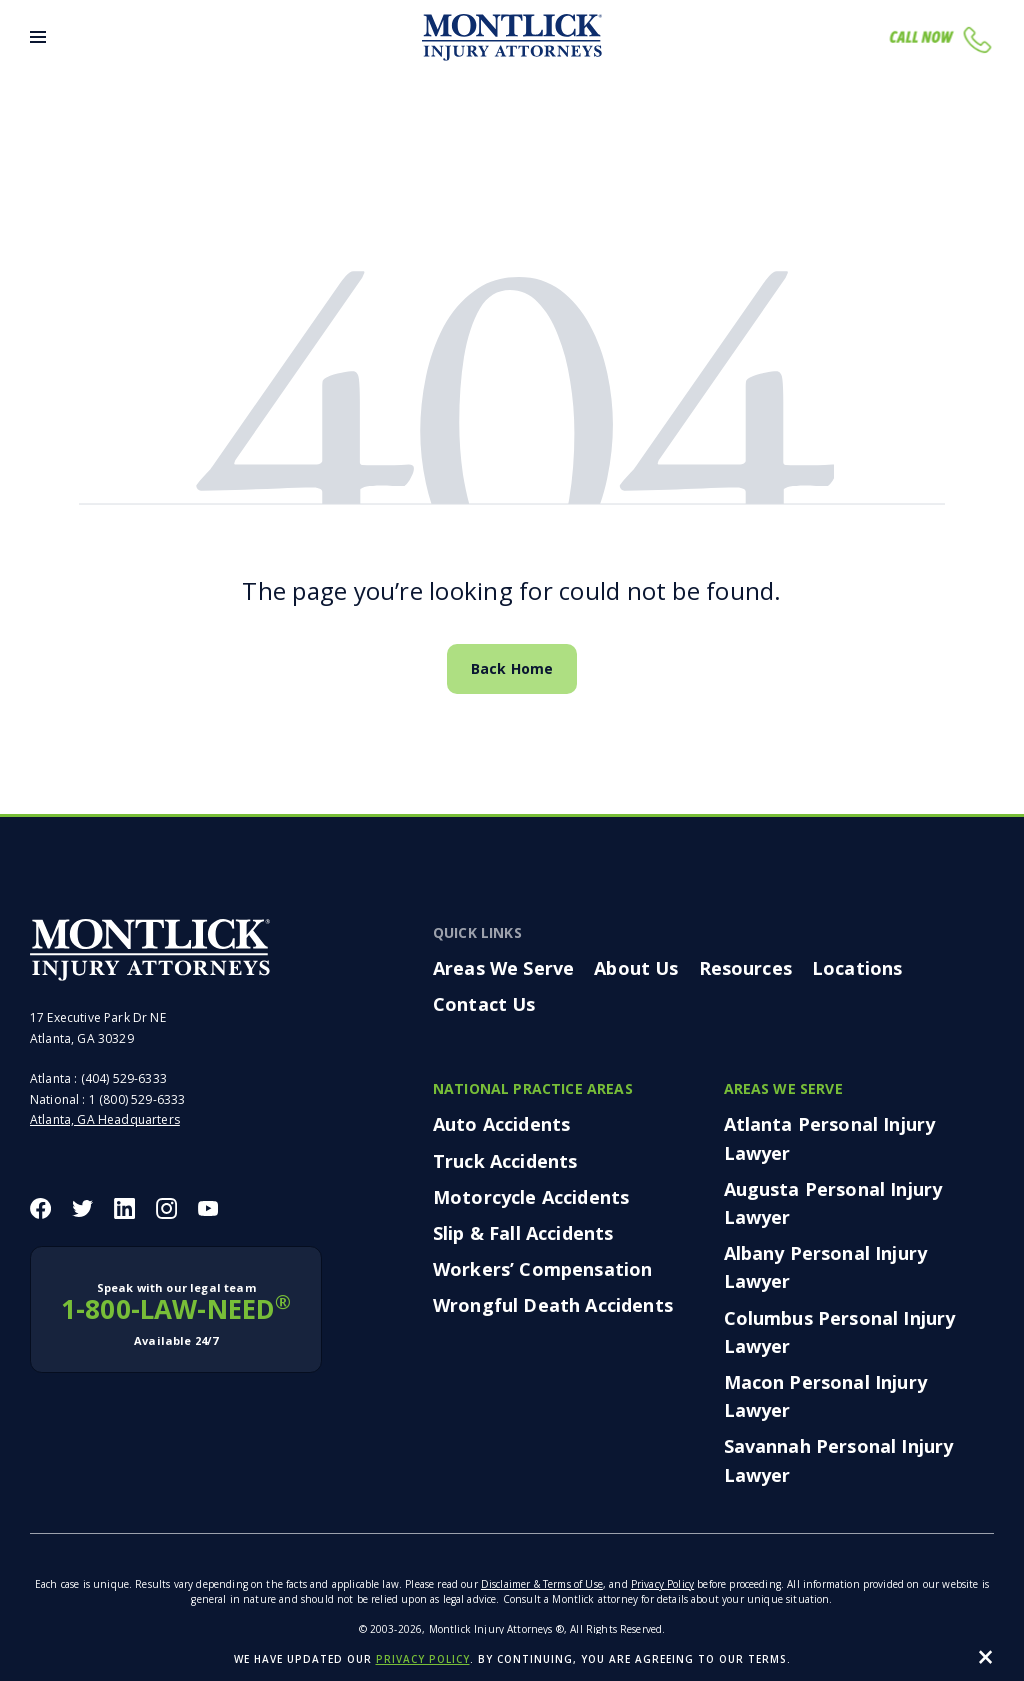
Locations (857, 968)
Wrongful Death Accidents (553, 1305)
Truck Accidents (505, 1161)
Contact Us (484, 1004)
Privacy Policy (662, 1584)
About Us (636, 968)
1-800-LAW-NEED (176, 1315)
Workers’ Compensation (542, 1269)
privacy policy (423, 1659)
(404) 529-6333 (124, 1078)
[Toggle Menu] (38, 37)
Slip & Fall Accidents (523, 1233)
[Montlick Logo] (512, 37)
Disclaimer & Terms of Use (542, 1584)
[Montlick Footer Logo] (150, 950)
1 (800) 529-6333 (137, 1099)
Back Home (512, 668)
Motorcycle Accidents (531, 1197)
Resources (745, 968)
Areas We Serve (503, 968)
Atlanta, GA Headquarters (105, 1119)
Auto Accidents (501, 1124)
